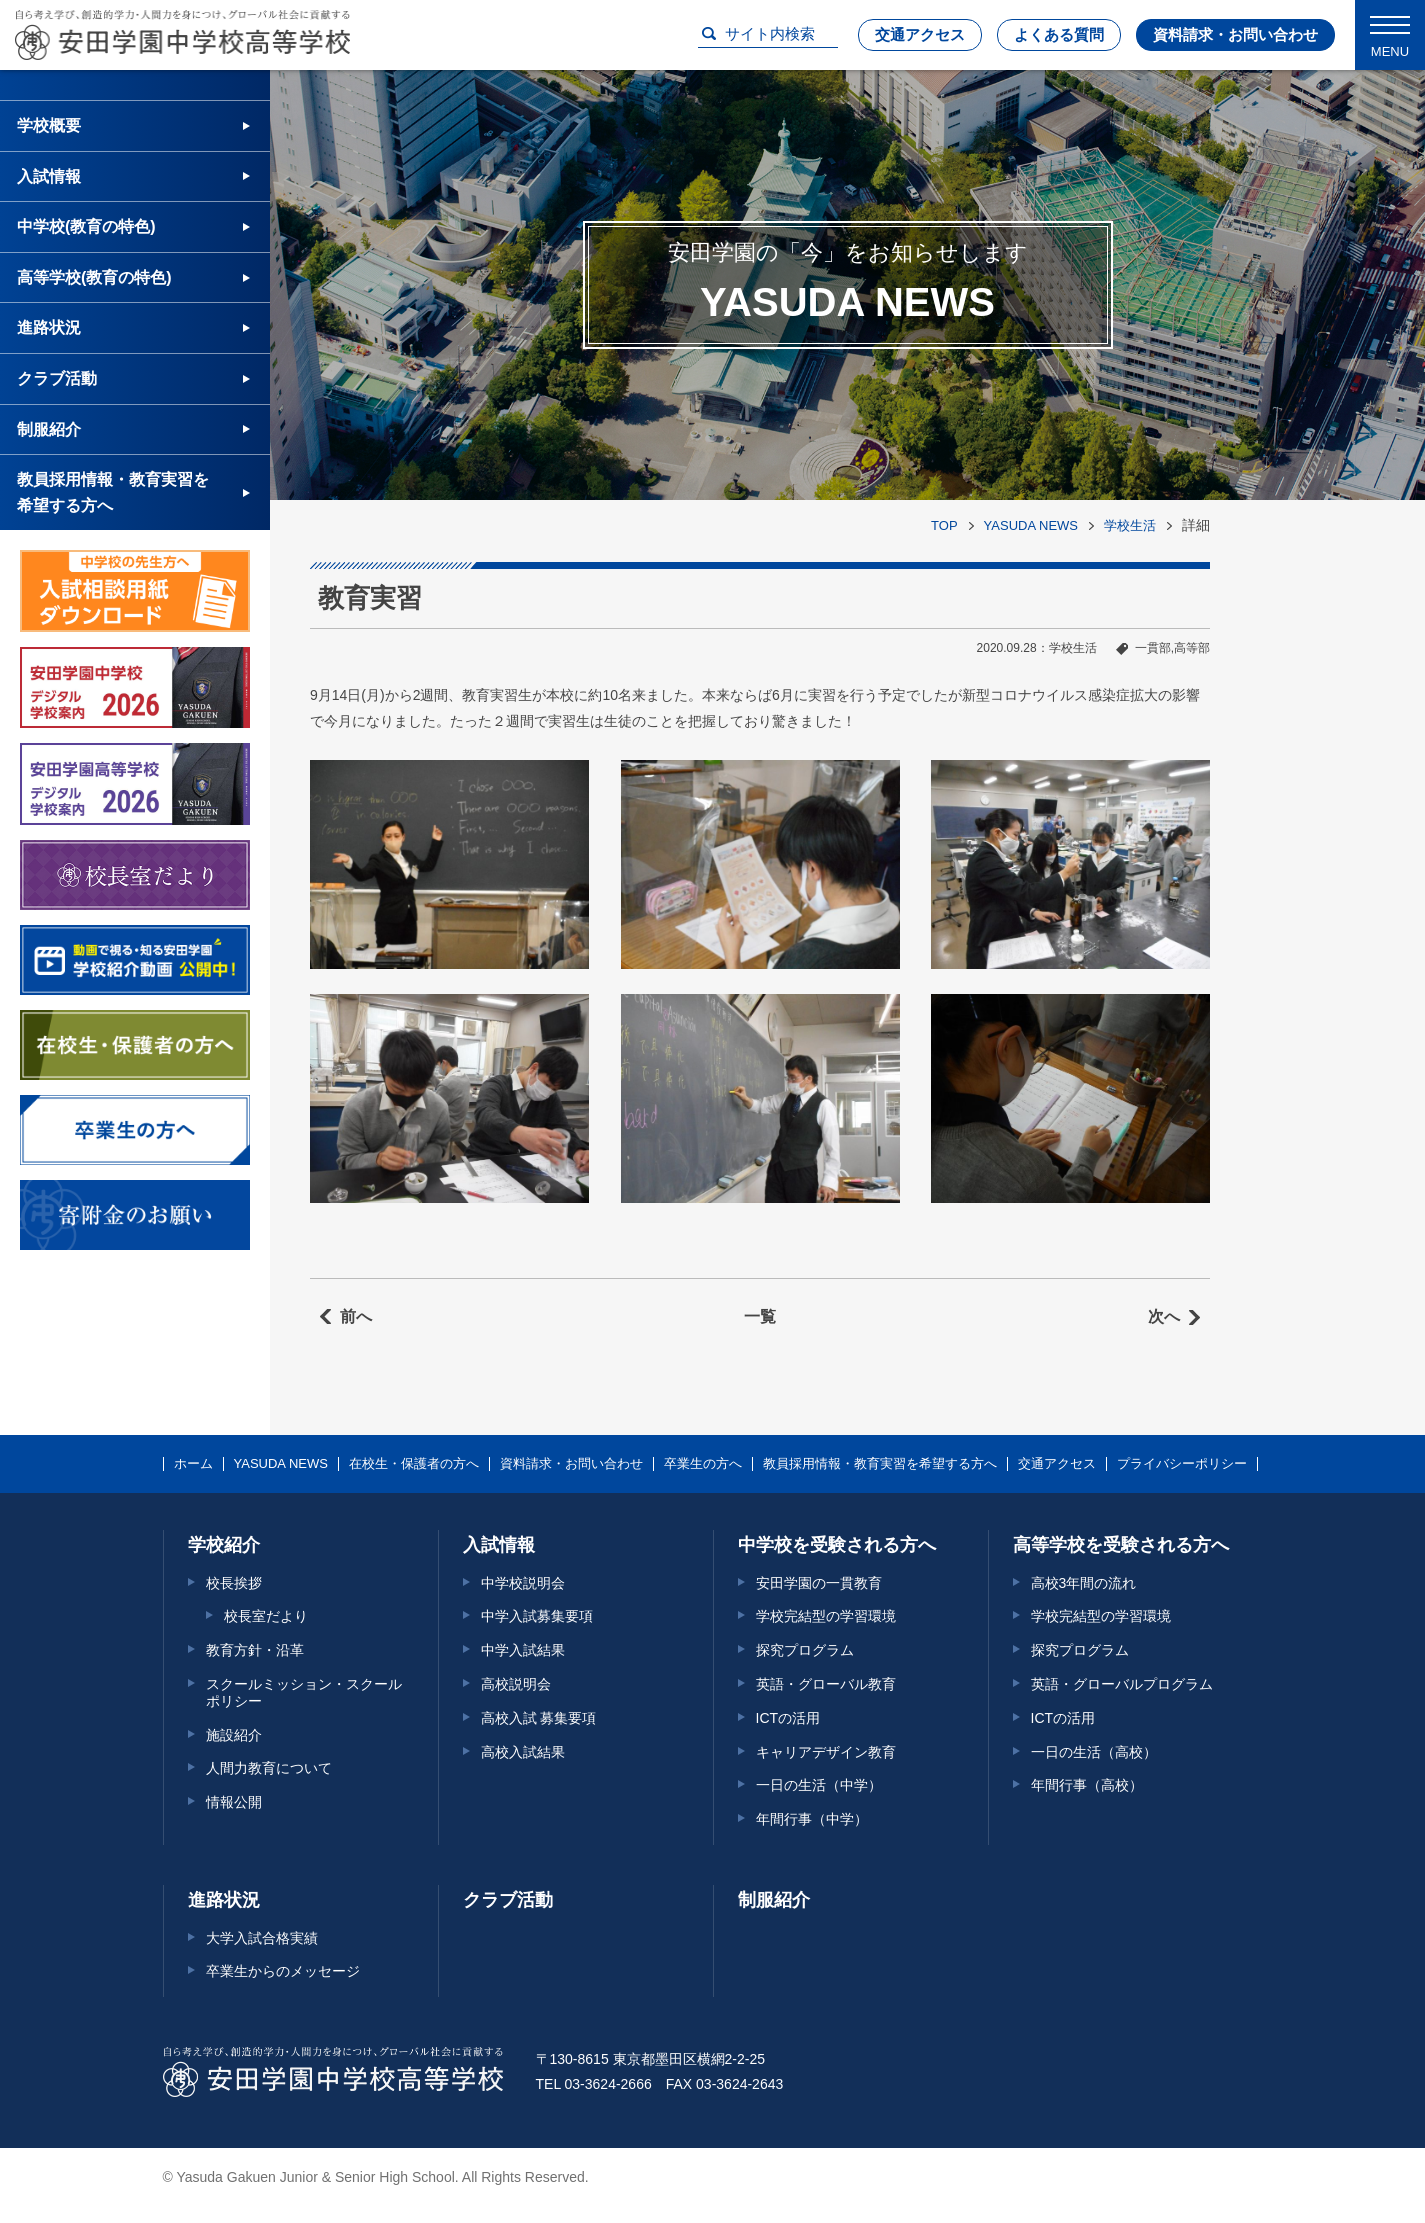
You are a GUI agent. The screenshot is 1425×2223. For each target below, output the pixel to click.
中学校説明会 (523, 1583)
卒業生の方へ (703, 1464)
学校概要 (49, 125)
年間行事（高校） (1087, 1785)
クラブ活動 (57, 378)
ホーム (193, 1464)
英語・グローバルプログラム (1122, 1684)
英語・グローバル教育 (826, 1684)
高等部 (1192, 648)
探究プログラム (805, 1650)
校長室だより (266, 1616)
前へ (356, 1316)
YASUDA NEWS (1031, 525)
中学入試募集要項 (537, 1616)
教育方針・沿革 (255, 1650)
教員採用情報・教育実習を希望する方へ (113, 492)
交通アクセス (920, 34)
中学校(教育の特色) (86, 226)
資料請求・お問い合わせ (1235, 34)
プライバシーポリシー (1182, 1464)
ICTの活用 (788, 1718)
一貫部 (1153, 648)
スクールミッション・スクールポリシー (304, 1692)
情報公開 (234, 1802)
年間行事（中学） (812, 1819)
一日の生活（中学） (819, 1785)
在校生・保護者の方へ (414, 1464)
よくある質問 (1059, 34)
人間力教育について (269, 1768)
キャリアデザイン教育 (826, 1752)
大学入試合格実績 (262, 1938)
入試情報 (49, 176)
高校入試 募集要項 (539, 1718)
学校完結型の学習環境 (826, 1616)
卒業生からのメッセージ (283, 1971)
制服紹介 (49, 429)
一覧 (760, 1316)
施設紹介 (234, 1735)
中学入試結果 (523, 1650)
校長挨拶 (234, 1583)
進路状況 (49, 327)
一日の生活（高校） (1094, 1752)
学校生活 (1130, 525)
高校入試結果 (523, 1752)
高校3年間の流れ (1084, 1583)
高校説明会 (516, 1684)
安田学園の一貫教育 (819, 1583)
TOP (944, 525)
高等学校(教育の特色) (94, 277)
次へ (1164, 1316)
